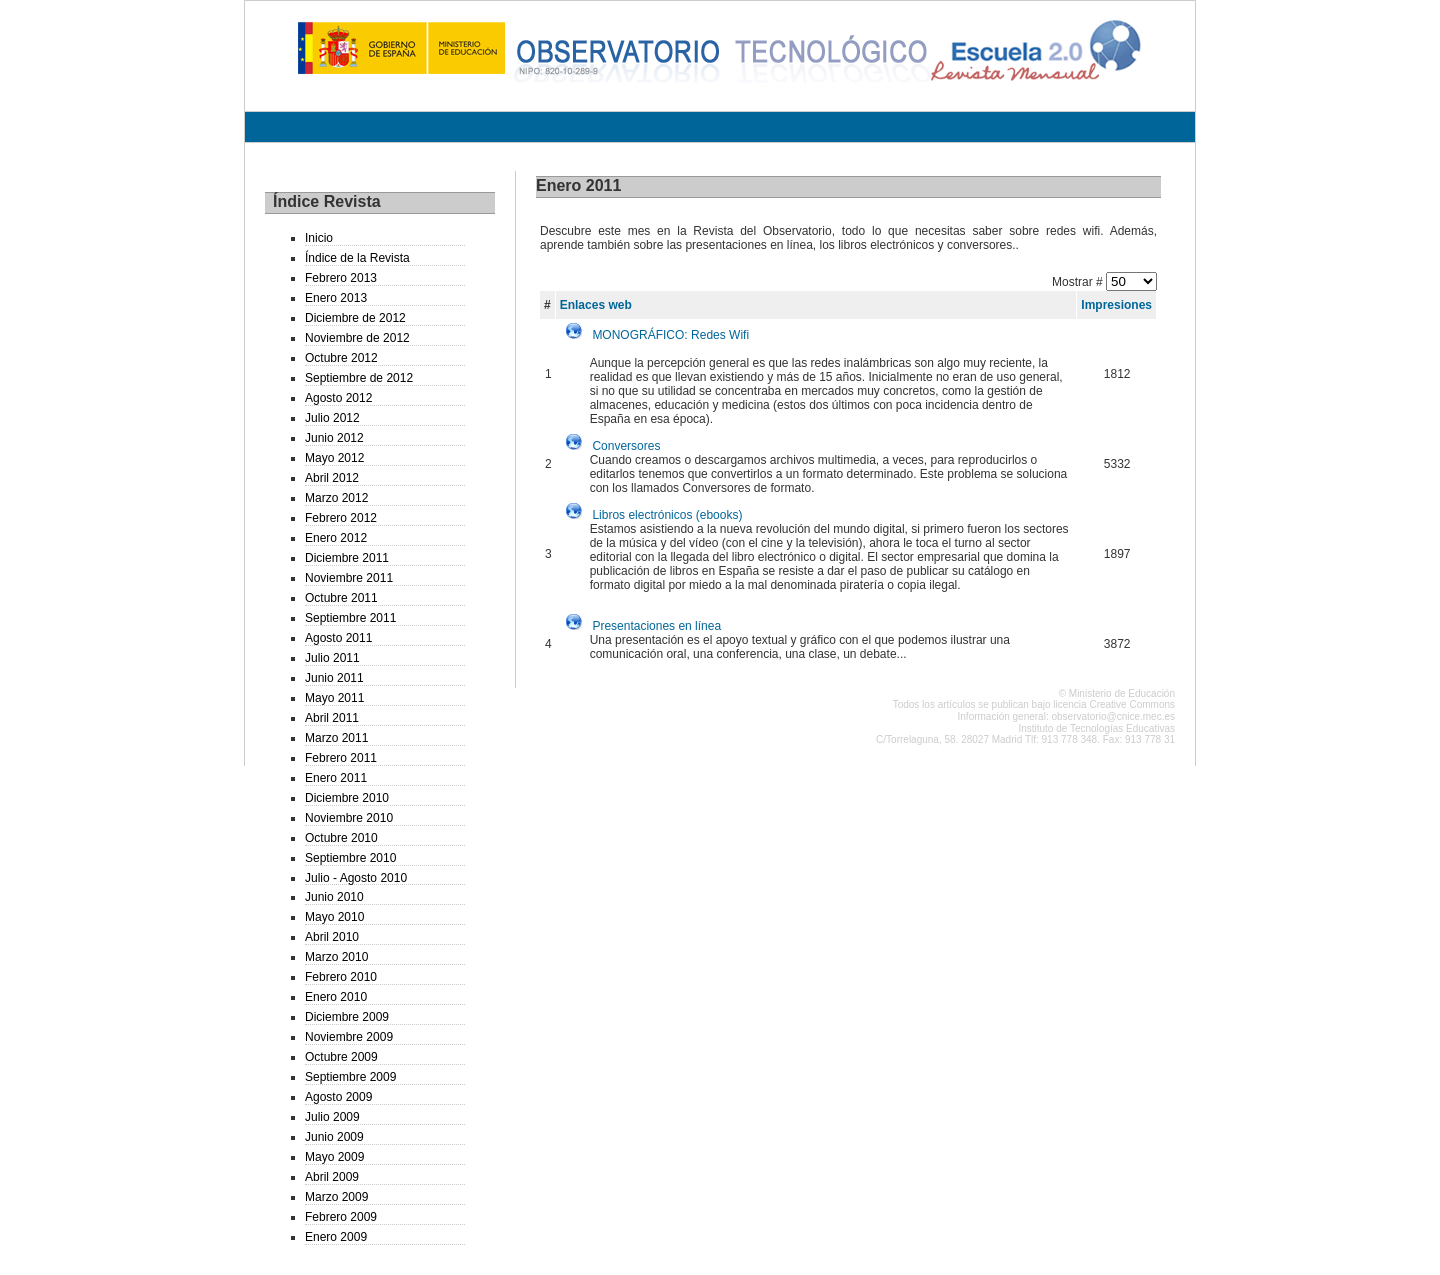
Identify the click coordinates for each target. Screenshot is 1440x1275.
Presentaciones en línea (656, 626)
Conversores (626, 446)
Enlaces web (596, 305)
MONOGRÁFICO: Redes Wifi (670, 335)
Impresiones (1116, 305)
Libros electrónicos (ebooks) (667, 515)
